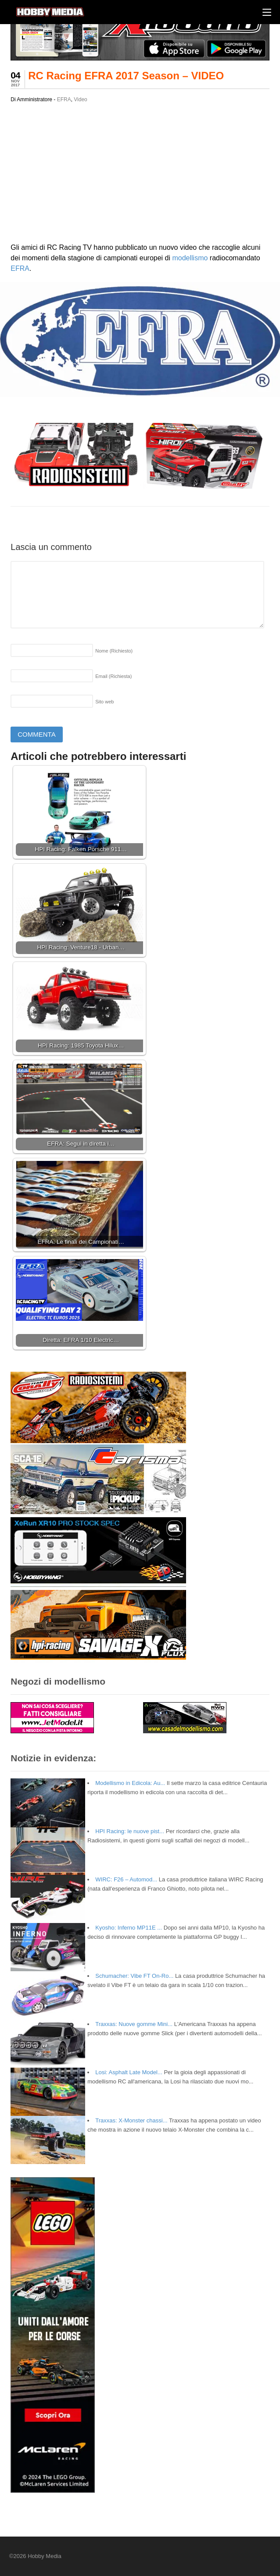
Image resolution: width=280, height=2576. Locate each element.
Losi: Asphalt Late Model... (128, 2072)
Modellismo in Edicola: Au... (130, 1783)
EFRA (64, 99)
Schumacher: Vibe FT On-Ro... (134, 1976)
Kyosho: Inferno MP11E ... (128, 1927)
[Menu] (266, 12)
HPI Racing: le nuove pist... (129, 1831)
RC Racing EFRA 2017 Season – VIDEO (126, 76)
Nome (114, 650)
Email (113, 676)
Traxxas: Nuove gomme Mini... (133, 2024)
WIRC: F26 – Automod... (126, 1879)
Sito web (104, 701)
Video (80, 99)
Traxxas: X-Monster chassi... (131, 2120)
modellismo (190, 258)
